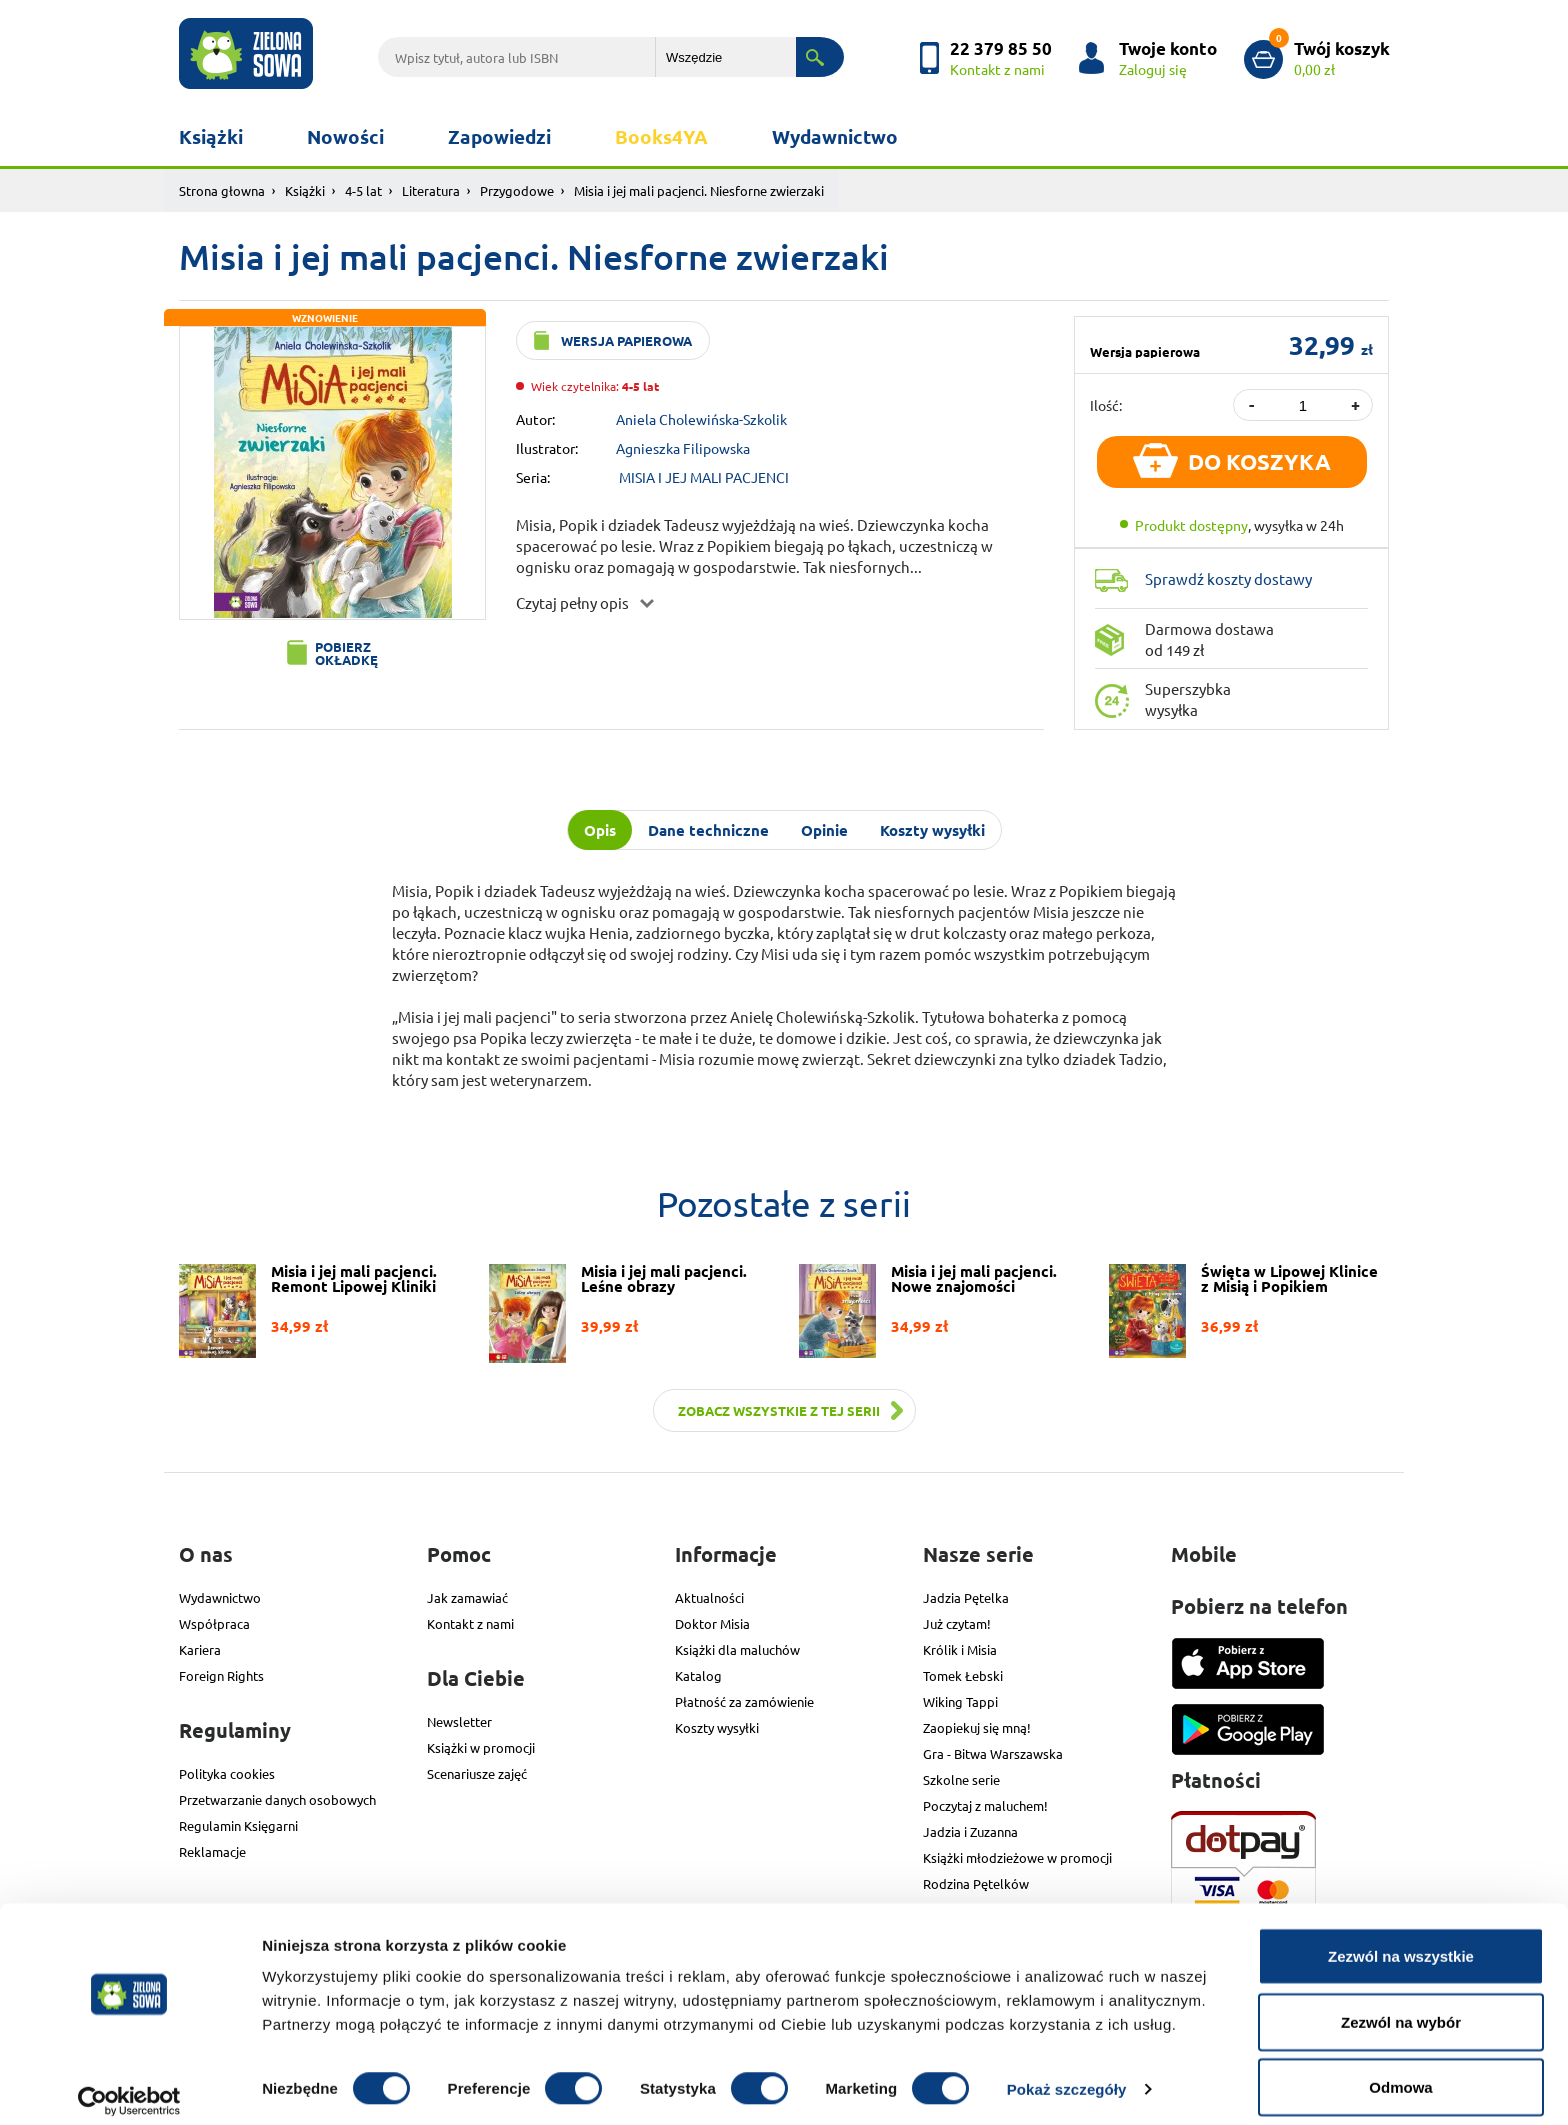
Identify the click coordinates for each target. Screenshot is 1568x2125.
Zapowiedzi (499, 136)
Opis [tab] (600, 830)
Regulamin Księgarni (238, 1825)
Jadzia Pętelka (966, 1597)
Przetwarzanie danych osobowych (277, 1799)
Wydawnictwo (835, 136)
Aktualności (709, 1597)
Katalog (698, 1675)
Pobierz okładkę (346, 653)
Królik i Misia (960, 1649)
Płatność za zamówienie (744, 1701)
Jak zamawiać (467, 1597)
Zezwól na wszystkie (1401, 1940)
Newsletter (459, 1721)
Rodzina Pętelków (976, 1883)
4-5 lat (363, 190)
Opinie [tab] (824, 830)
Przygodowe (517, 190)
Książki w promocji (481, 1747)
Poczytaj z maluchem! (985, 1805)
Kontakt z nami (470, 1623)
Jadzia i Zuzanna (970, 1831)
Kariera (200, 1649)
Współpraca (214, 1623)
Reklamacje (212, 1851)
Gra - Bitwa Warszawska (993, 1753)
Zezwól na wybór (1401, 2006)
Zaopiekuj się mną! (977, 1727)
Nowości (345, 136)
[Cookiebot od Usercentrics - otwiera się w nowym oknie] (129, 2086)
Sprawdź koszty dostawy (1228, 578)
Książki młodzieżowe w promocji (1017, 1857)
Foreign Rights (221, 1675)
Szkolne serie (961, 1779)
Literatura (431, 190)
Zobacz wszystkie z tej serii (779, 1410)
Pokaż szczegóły (1067, 2073)
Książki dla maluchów (737, 1649)
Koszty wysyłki (717, 1727)
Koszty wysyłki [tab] (932, 830)
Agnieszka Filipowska (683, 448)
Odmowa (1400, 2071)
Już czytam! (957, 1623)
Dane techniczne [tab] (708, 830)
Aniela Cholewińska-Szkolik (701, 419)
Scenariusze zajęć (477, 1773)
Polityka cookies (227, 1773)
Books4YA (661, 136)
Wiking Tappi (960, 1701)
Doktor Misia (712, 1623)
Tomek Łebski (963, 1675)
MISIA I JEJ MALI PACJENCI (704, 477)
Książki (211, 136)
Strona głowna (222, 190)
